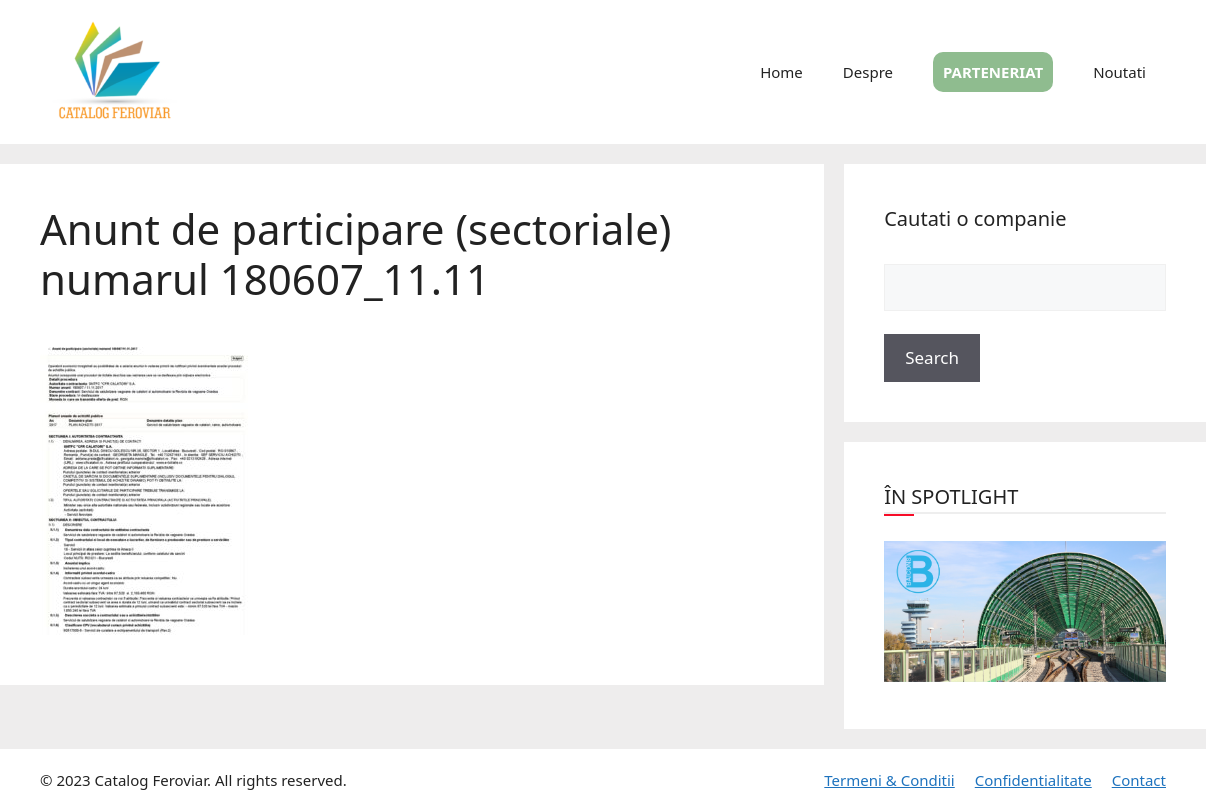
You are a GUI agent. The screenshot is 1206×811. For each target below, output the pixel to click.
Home (781, 72)
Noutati (1119, 72)
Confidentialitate (1033, 780)
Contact (1139, 780)
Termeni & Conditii (889, 780)
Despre (868, 72)
